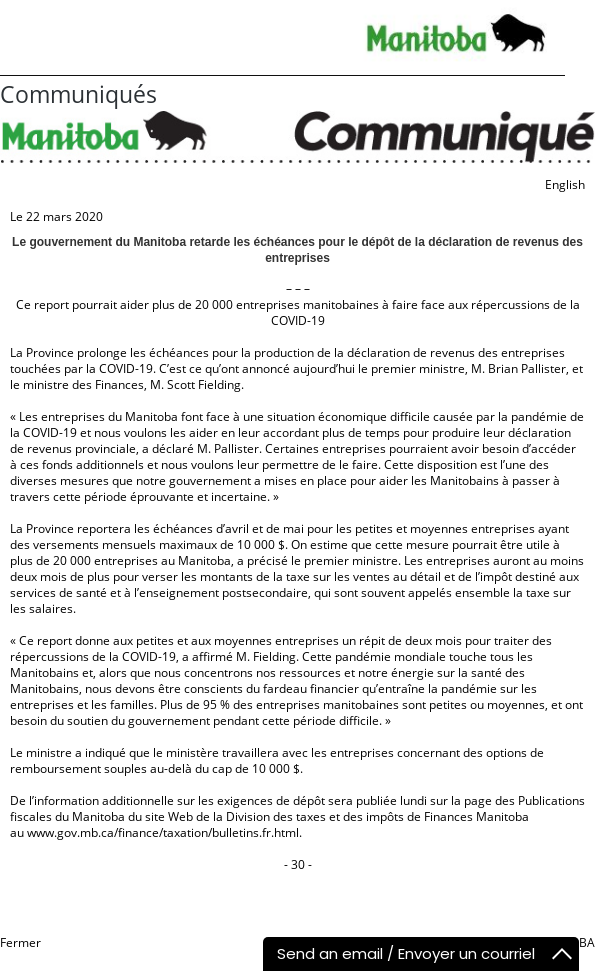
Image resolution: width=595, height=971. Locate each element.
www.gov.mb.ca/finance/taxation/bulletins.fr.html (163, 832)
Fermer (20, 942)
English (565, 184)
